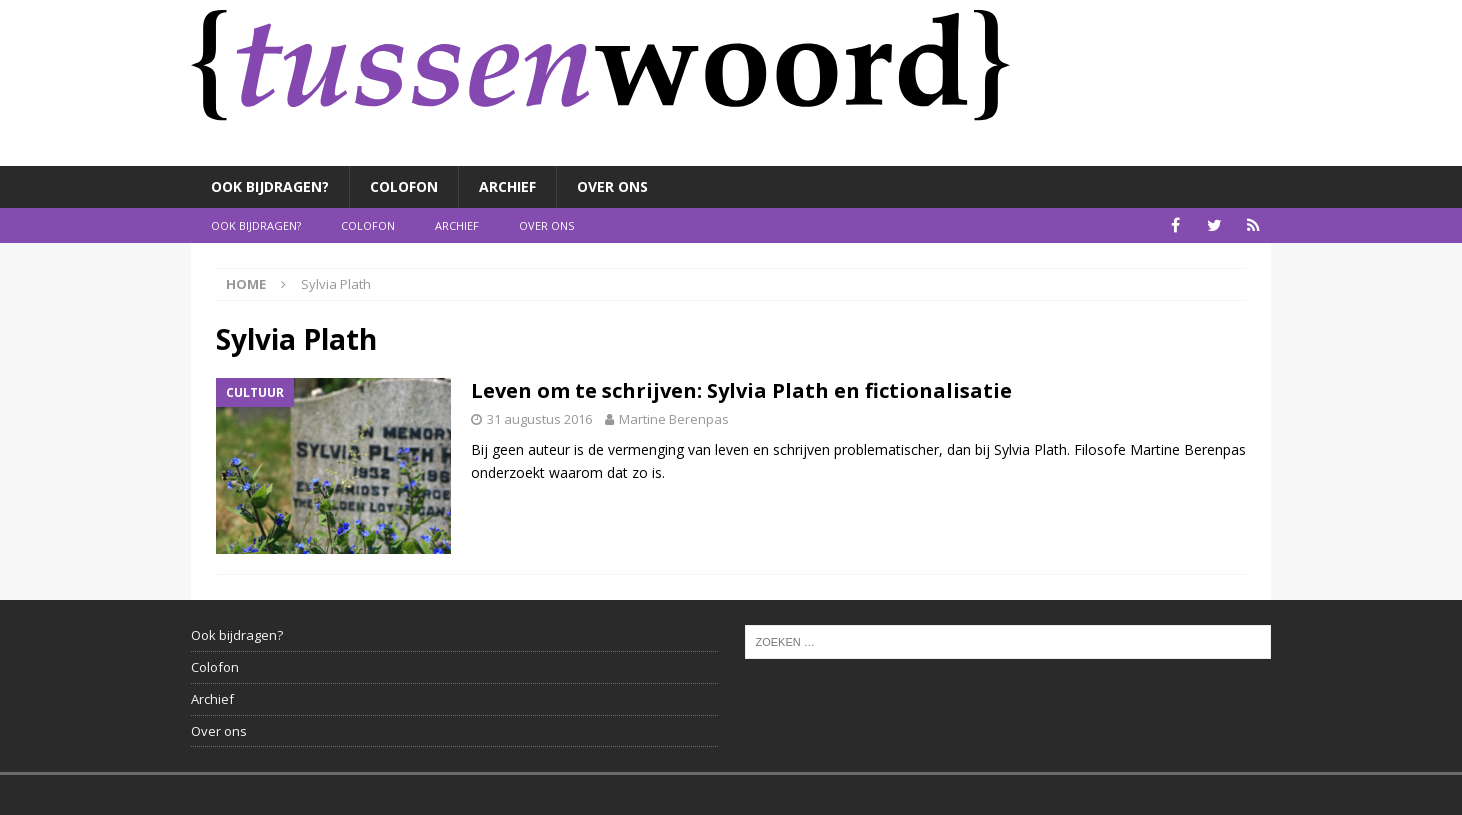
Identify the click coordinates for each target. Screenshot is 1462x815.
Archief (507, 186)
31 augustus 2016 (539, 419)
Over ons (612, 186)
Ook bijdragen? (270, 186)
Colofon (404, 186)
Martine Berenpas (674, 419)
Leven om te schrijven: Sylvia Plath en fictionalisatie (741, 390)
